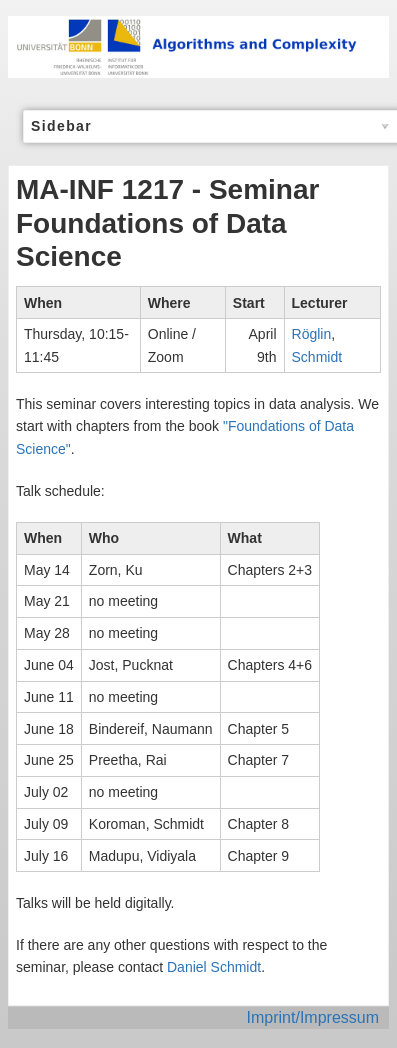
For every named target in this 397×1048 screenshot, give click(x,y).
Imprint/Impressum (313, 1017)
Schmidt (317, 357)
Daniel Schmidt (214, 967)
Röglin (312, 334)
